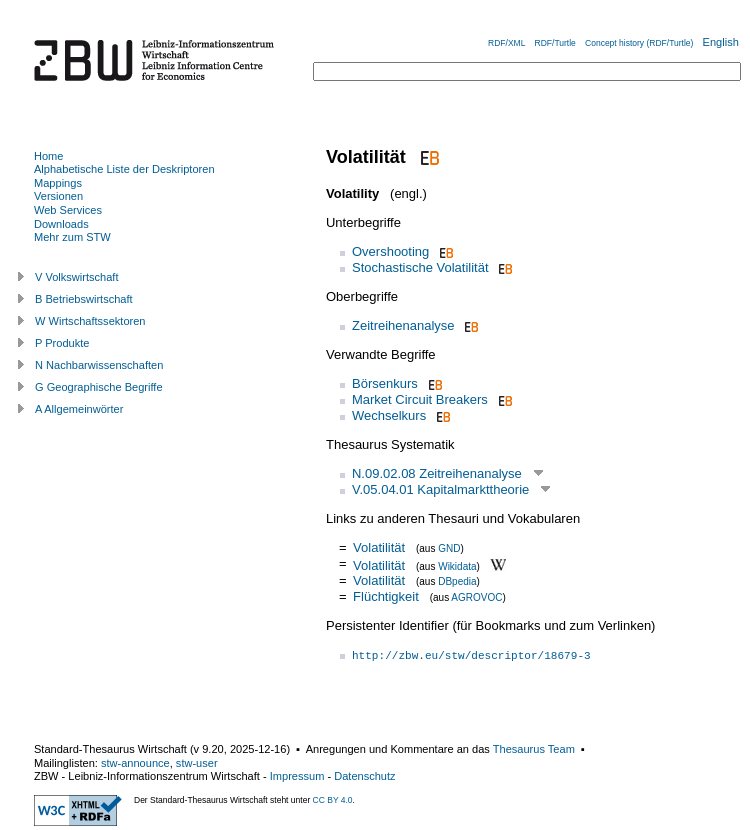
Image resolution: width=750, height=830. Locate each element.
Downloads (61, 224)
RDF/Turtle (555, 43)
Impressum (297, 776)
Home (48, 156)
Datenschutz (364, 776)
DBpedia (457, 581)
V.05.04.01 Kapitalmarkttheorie (440, 489)
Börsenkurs (385, 383)
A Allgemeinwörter (79, 409)
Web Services (68, 210)
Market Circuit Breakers (420, 399)
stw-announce (135, 763)
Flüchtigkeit (386, 596)
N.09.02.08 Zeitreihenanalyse (437, 473)
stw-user (197, 763)
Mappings (58, 183)
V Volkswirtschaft (77, 277)
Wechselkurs (389, 415)
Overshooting (390, 251)
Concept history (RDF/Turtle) (639, 43)
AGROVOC (476, 597)
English (721, 42)
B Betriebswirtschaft (84, 299)
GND (449, 548)
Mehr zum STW (72, 237)
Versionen (58, 196)
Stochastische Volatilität (420, 267)
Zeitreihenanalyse (403, 325)
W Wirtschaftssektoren (90, 321)
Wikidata (457, 565)
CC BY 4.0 (333, 800)
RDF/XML (506, 43)
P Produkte (62, 343)
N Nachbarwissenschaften (99, 365)
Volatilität (379, 547)
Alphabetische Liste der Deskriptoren (124, 169)
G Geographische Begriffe (99, 387)
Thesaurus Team (534, 749)
